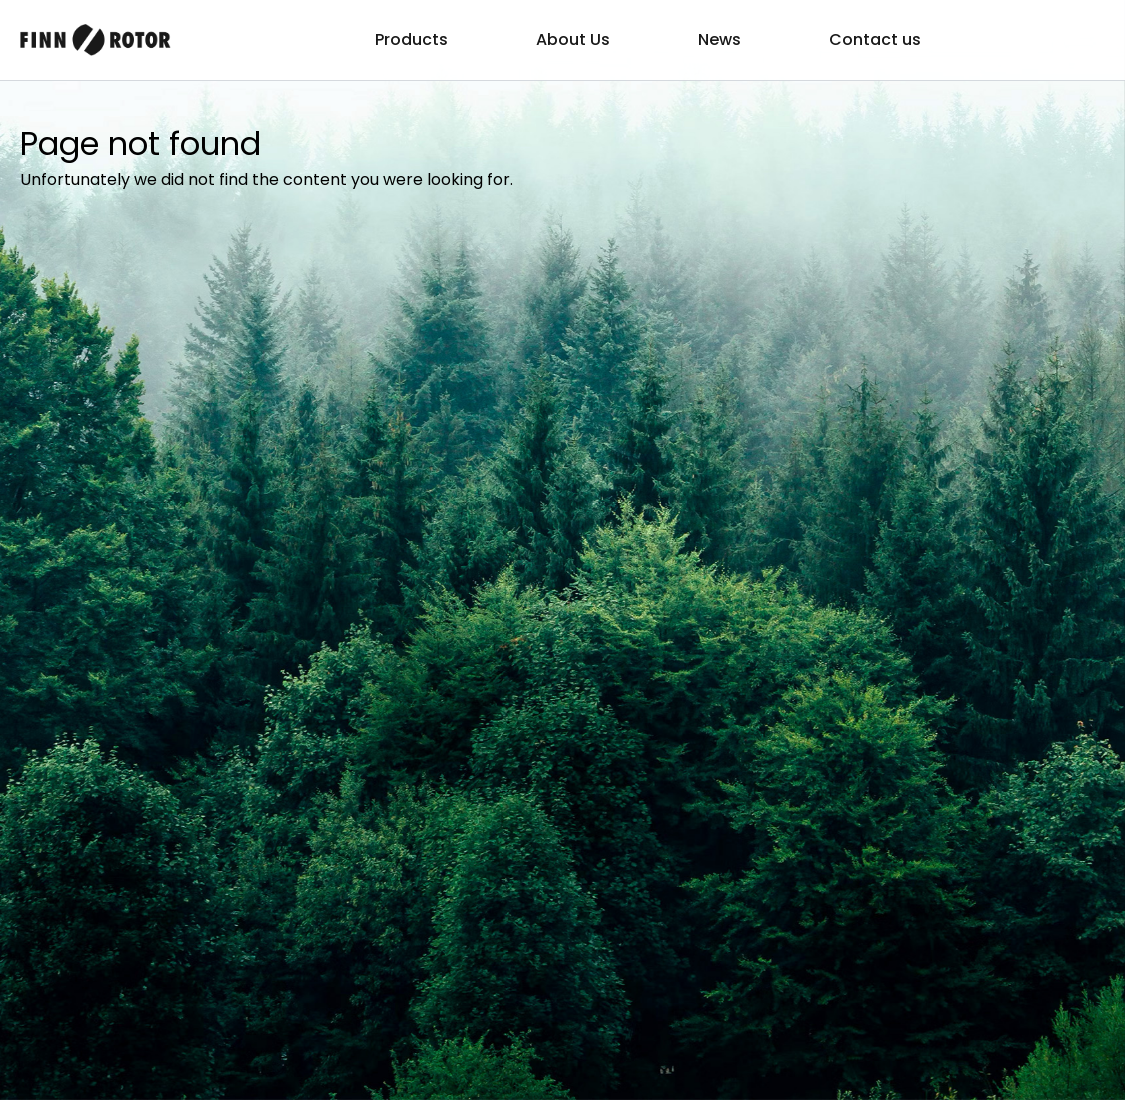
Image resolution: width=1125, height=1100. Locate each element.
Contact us (875, 39)
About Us (573, 39)
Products (411, 39)
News (719, 39)
